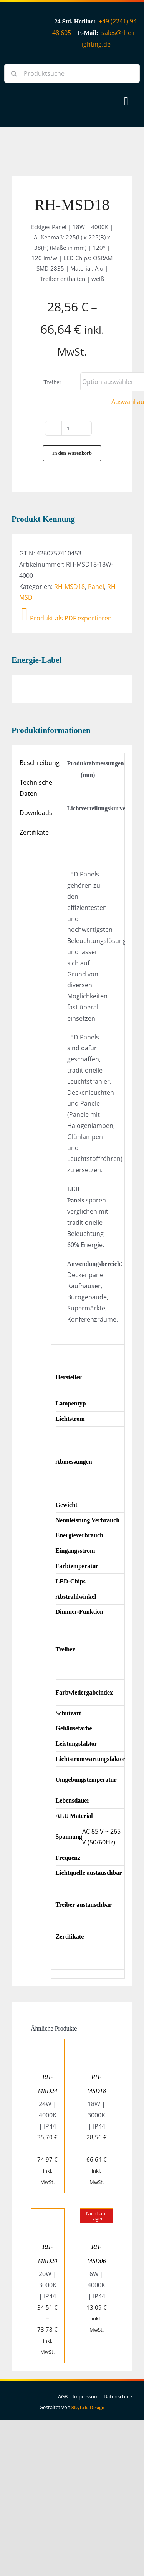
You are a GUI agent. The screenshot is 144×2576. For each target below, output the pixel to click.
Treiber (52, 382)
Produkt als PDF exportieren (66, 618)
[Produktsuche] (72, 73)
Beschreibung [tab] (33, 762)
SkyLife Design (87, 2407)
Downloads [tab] (33, 812)
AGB (63, 2396)
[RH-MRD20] (47, 2214)
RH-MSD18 (69, 586)
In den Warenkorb (72, 453)
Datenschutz (118, 2396)
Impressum (86, 2396)
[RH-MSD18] (96, 2044)
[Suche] (13, 73)
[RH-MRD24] (47, 2044)
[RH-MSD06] (96, 2214)
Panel (96, 586)
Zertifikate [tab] (33, 832)
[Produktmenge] (68, 428)
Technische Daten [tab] (33, 788)
